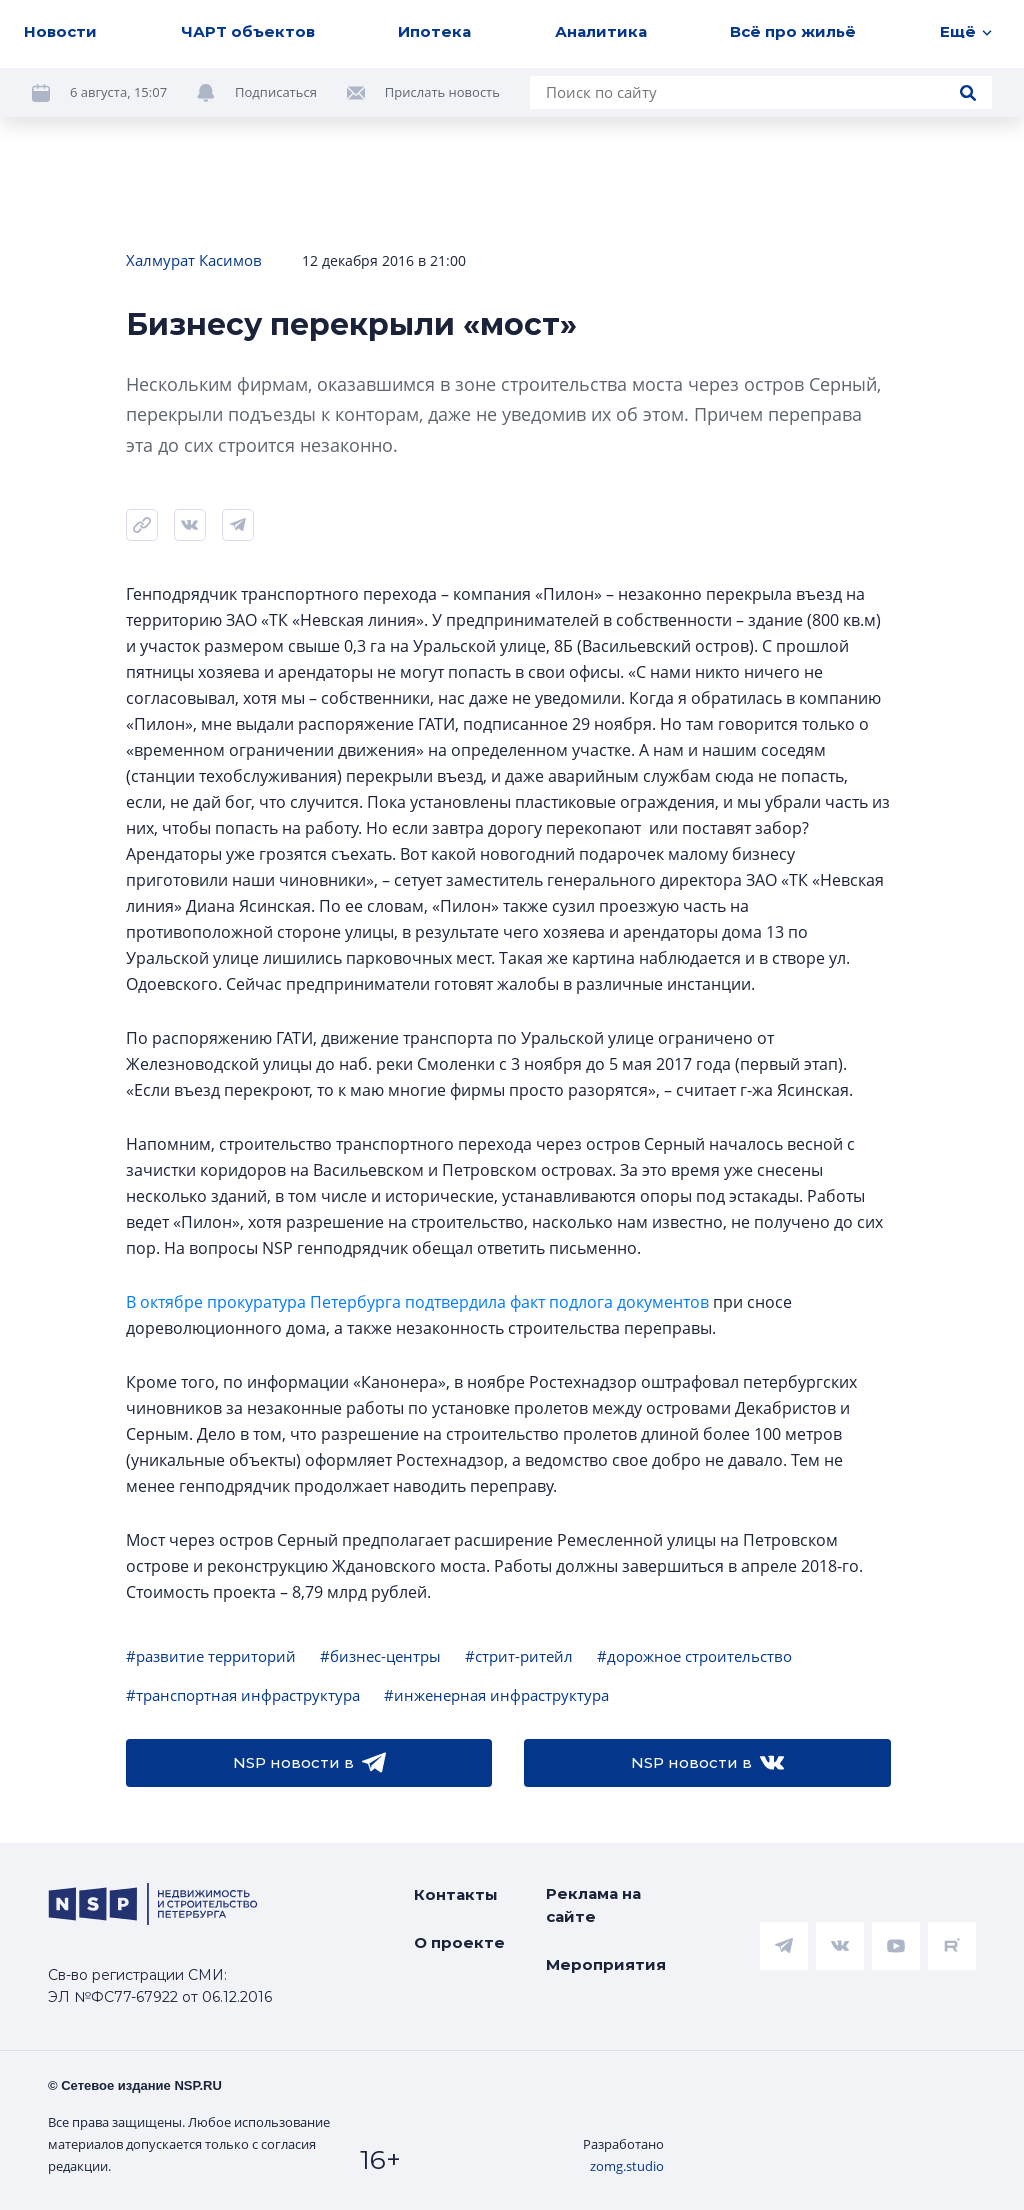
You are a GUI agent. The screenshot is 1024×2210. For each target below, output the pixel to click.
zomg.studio (627, 2166)
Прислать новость (442, 92)
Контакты (456, 1894)
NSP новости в (309, 1763)
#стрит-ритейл (519, 1656)
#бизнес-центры (380, 1656)
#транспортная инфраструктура (243, 1695)
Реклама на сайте (593, 1905)
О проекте (459, 1942)
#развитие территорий (211, 1656)
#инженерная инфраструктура (496, 1695)
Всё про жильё (793, 31)
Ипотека (434, 31)
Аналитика (601, 31)
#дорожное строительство (694, 1656)
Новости (60, 31)
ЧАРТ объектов (248, 31)
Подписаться (276, 92)
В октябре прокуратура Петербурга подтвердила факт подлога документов (417, 1302)
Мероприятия (606, 1964)
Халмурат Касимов (194, 260)
